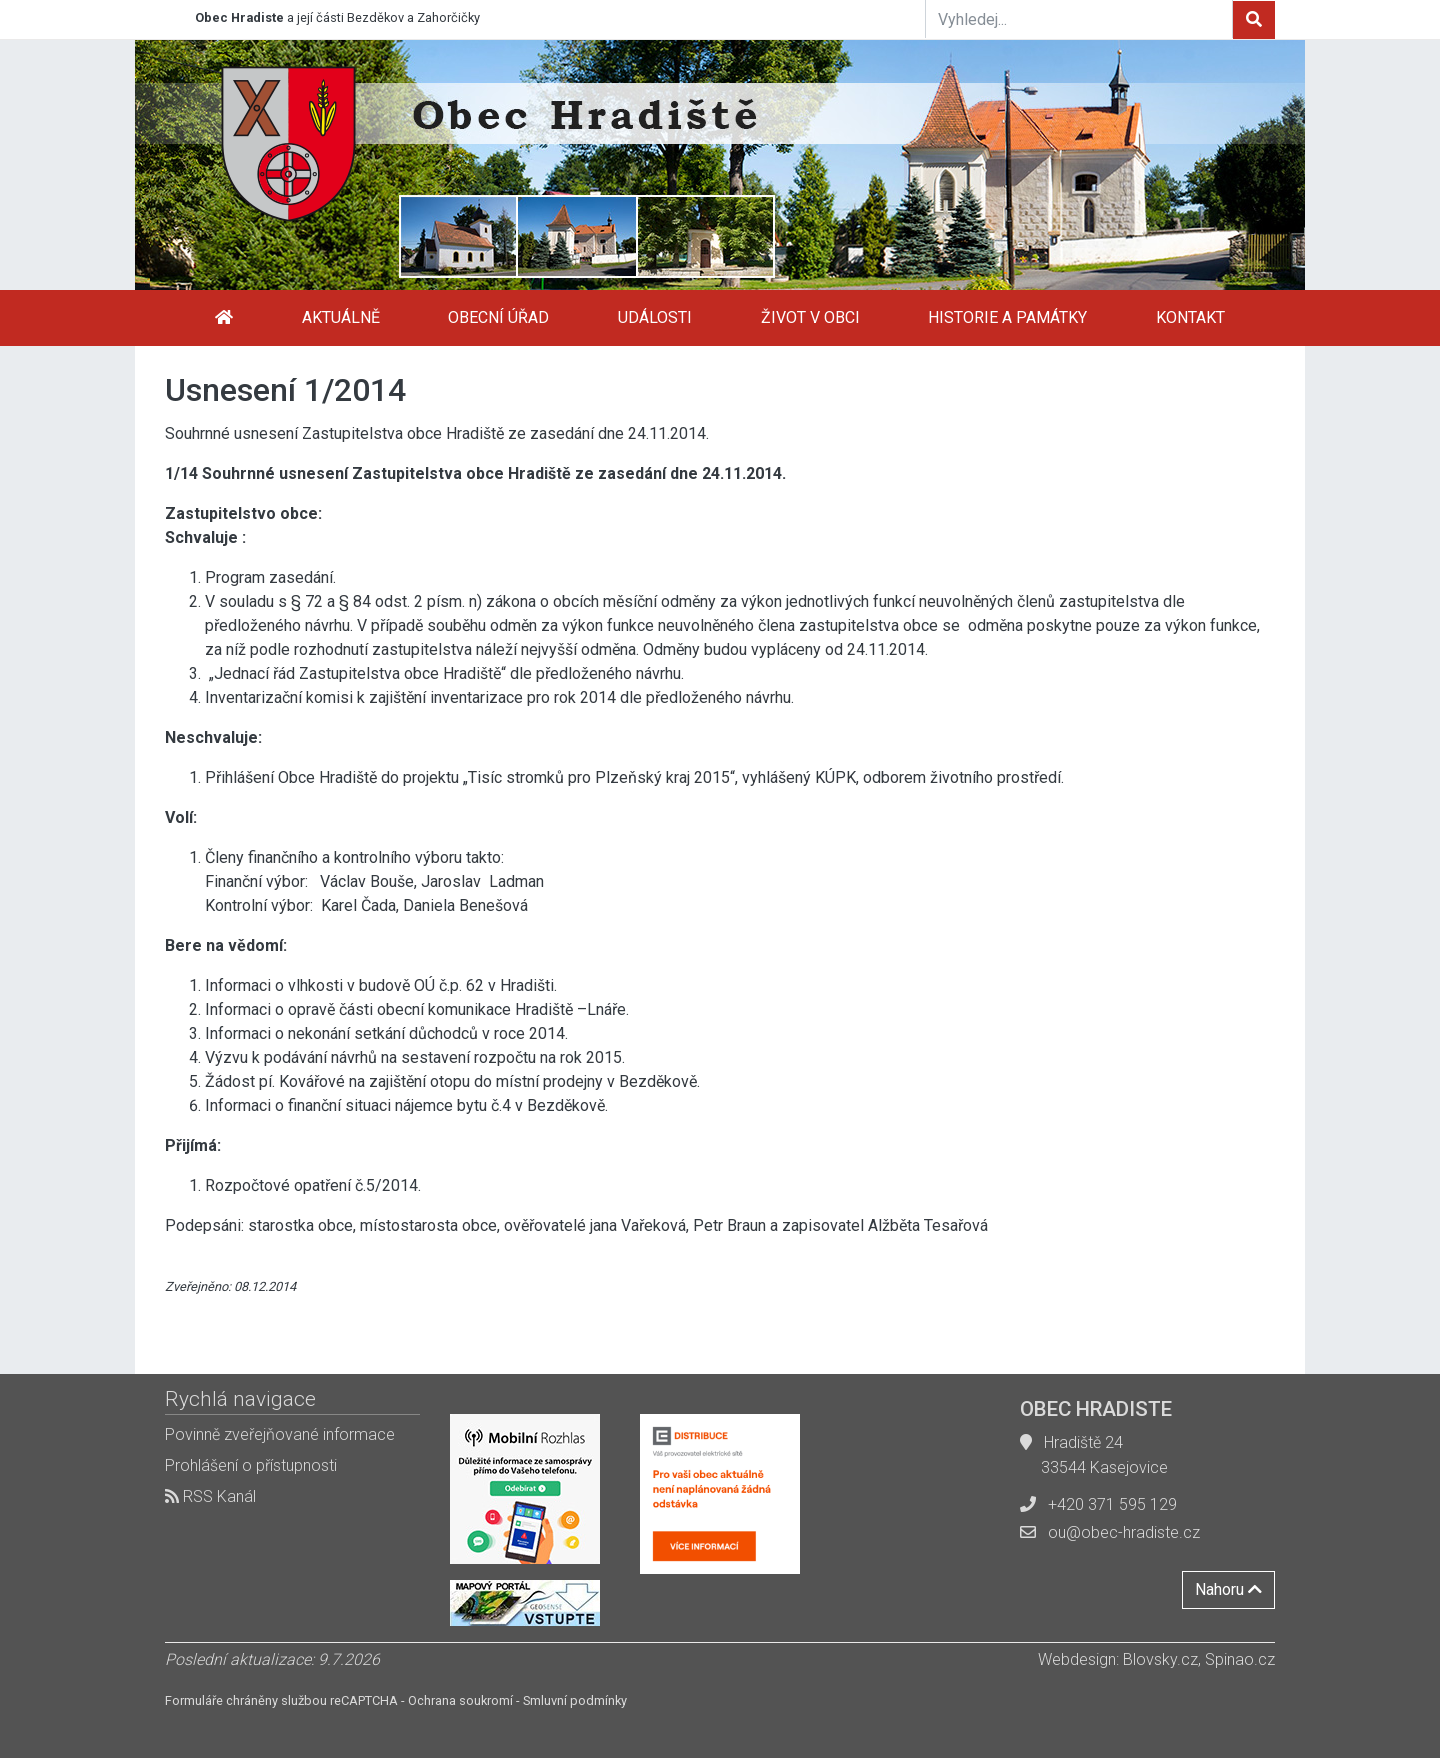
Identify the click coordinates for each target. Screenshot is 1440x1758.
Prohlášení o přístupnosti (251, 1465)
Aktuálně (341, 317)
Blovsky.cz (1160, 1659)
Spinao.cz (1240, 1659)
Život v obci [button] (810, 317)
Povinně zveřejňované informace (280, 1434)
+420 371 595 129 (1112, 1504)
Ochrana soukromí (460, 1700)
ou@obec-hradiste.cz (1124, 1532)
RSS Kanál (210, 1496)
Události (655, 317)
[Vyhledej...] (1079, 19)
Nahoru (1228, 1589)
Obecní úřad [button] (498, 317)
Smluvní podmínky (575, 1700)
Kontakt (1190, 317)
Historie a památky (1007, 317)
